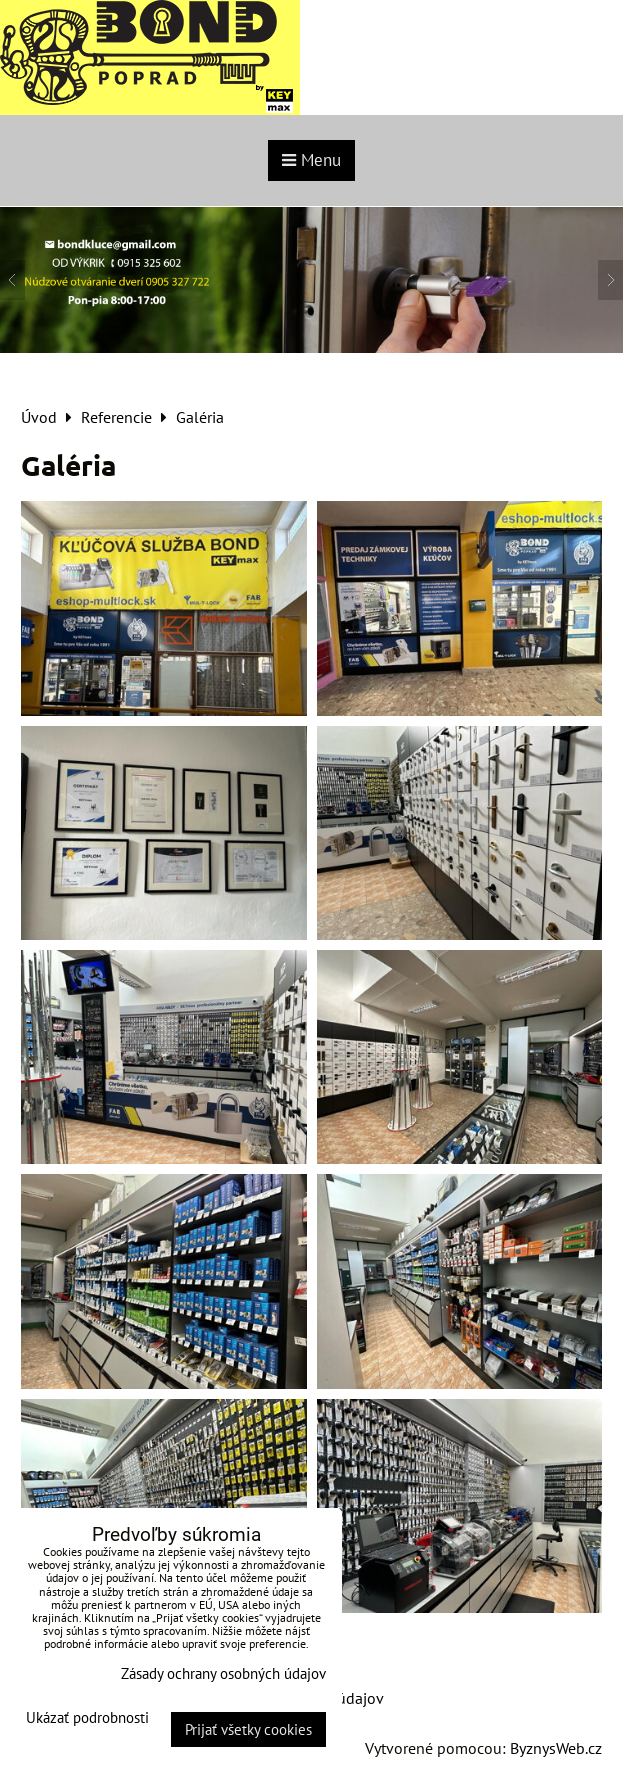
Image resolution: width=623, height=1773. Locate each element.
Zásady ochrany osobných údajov (223, 1673)
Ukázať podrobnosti (87, 1718)
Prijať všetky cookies (248, 1729)
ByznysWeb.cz (556, 1748)
